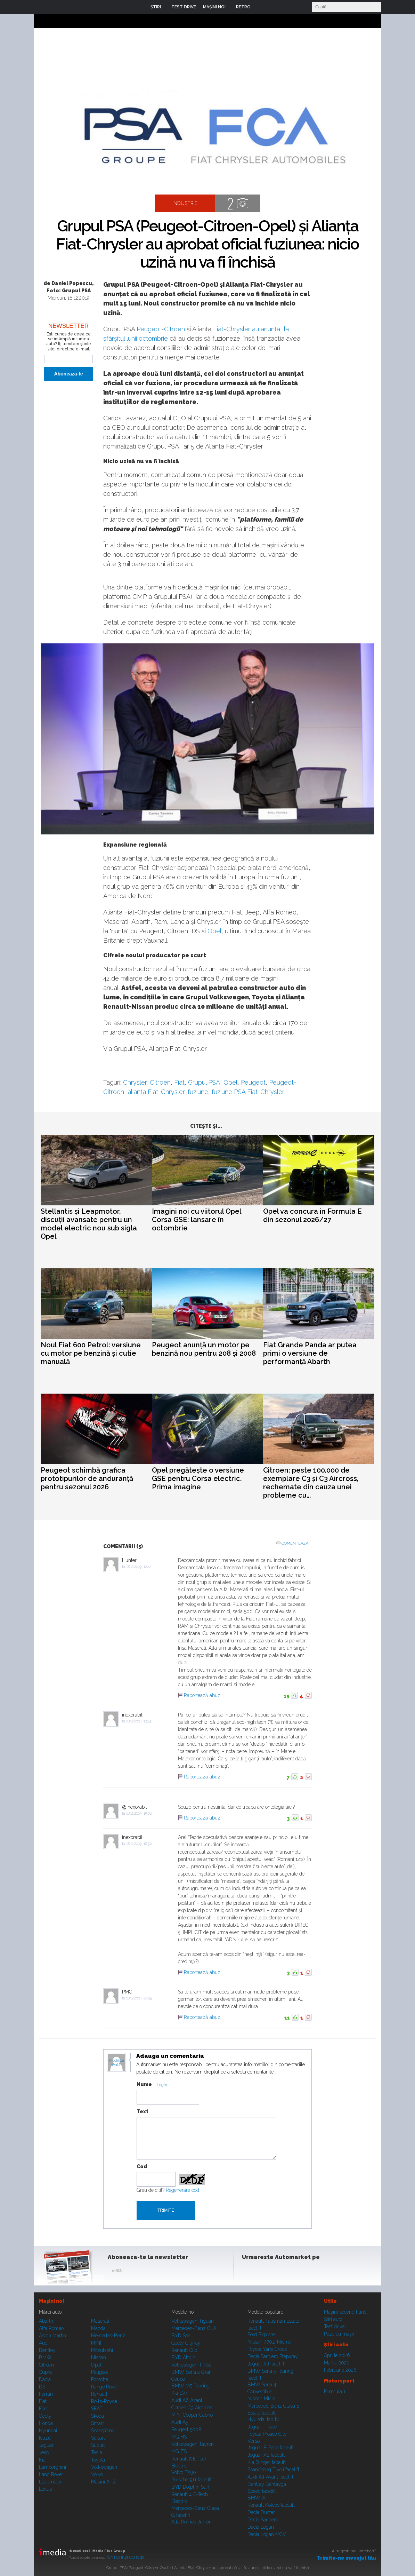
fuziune (198, 1091)
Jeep (44, 2452)
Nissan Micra (261, 2398)
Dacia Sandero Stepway (272, 2356)
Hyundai (48, 2430)
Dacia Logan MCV (266, 2534)
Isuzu (45, 2438)
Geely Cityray (186, 2343)
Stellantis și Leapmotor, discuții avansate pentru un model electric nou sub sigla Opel (89, 1224)
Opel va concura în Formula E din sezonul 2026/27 (312, 1215)
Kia (42, 2460)
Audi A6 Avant (186, 2400)
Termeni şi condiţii (125, 2557)
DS (42, 2386)
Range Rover (104, 2386)
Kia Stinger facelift (266, 2462)
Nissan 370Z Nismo (269, 2342)
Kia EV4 (179, 2393)
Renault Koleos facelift (271, 2505)
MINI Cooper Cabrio (192, 2415)
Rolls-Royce (104, 2401)
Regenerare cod (182, 2190)
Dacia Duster (261, 2512)
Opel (214, 931)
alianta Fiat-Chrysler (156, 1091)
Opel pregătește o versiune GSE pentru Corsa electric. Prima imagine (198, 1478)
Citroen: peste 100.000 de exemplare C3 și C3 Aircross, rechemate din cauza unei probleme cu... (310, 1482)
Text (142, 2111)
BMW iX (256, 2497)
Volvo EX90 (183, 2472)
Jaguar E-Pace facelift (270, 2447)
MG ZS (179, 2451)
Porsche (99, 2379)
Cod (142, 2166)
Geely (45, 2416)
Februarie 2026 (340, 2370)
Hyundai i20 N (263, 2419)
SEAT (97, 2408)
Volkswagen (104, 2467)
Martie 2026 (337, 2362)
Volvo (97, 2474)
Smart (97, 2423)
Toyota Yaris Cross (267, 2349)
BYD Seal (181, 2335)
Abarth (46, 2321)
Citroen (174, 329)
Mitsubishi (102, 2350)
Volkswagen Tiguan (192, 2321)
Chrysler (238, 329)
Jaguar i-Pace (262, 2427)
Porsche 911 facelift (191, 2479)
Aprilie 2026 (337, 2355)
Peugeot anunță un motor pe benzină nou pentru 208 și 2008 (204, 1349)
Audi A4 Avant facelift (270, 2477)
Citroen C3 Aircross (191, 2407)
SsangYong (103, 2430)
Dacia (45, 2379)
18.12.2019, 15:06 (139, 1813)
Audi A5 (179, 2422)
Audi (44, 2343)
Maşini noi (51, 2301)
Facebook (249, 2272)
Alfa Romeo (51, 2328)
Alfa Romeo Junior (191, 2522)
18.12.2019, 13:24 (138, 1721)
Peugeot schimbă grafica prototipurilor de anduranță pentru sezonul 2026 (87, 1478)
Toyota (98, 2460)
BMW (45, 2357)
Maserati (100, 2321)
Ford (44, 2408)
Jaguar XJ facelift (265, 2364)
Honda (46, 2423)
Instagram (266, 2272)
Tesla (96, 2452)
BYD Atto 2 (183, 2357)
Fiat (218, 329)
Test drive (334, 2326)
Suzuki (98, 2445)
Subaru (98, 2438)
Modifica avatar (116, 2063)
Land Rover (51, 2474)
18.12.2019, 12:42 (138, 1566)
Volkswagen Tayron (192, 2444)
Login (261, 7)
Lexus (45, 2489)
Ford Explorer (261, 2334)
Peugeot (149, 329)
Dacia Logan (260, 2527)
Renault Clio (184, 2350)
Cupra (45, 2372)
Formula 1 (334, 2391)
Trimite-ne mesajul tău (346, 2558)
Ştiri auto (333, 2319)
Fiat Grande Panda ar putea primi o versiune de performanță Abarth (310, 1353)
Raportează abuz (202, 1695)
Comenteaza (295, 1543)
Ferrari (46, 2394)
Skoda (97, 2416)
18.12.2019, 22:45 (139, 1998)
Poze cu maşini (340, 2334)
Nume (144, 2084)
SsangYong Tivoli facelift (273, 2469)
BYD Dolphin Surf (190, 2487)
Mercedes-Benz (108, 2335)
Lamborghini (52, 2467)
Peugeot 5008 (186, 2429)
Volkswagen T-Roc (191, 2365)
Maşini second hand (345, 2312)
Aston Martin (52, 2335)
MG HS (179, 2437)
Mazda (98, 2328)
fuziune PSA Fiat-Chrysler (248, 1091)
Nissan (98, 2357)
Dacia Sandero (262, 2519)
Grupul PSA (204, 1082)
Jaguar (46, 2445)
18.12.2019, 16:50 (139, 1843)
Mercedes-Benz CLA (193, 2328)
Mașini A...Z (103, 2481)
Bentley (47, 2350)
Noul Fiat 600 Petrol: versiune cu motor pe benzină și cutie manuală (91, 1353)
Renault (99, 2394)
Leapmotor (50, 2481)
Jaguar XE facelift (266, 2455)
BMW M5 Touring (190, 2385)
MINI (96, 2343)
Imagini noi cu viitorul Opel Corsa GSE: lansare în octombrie (196, 1219)
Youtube (283, 2272)
